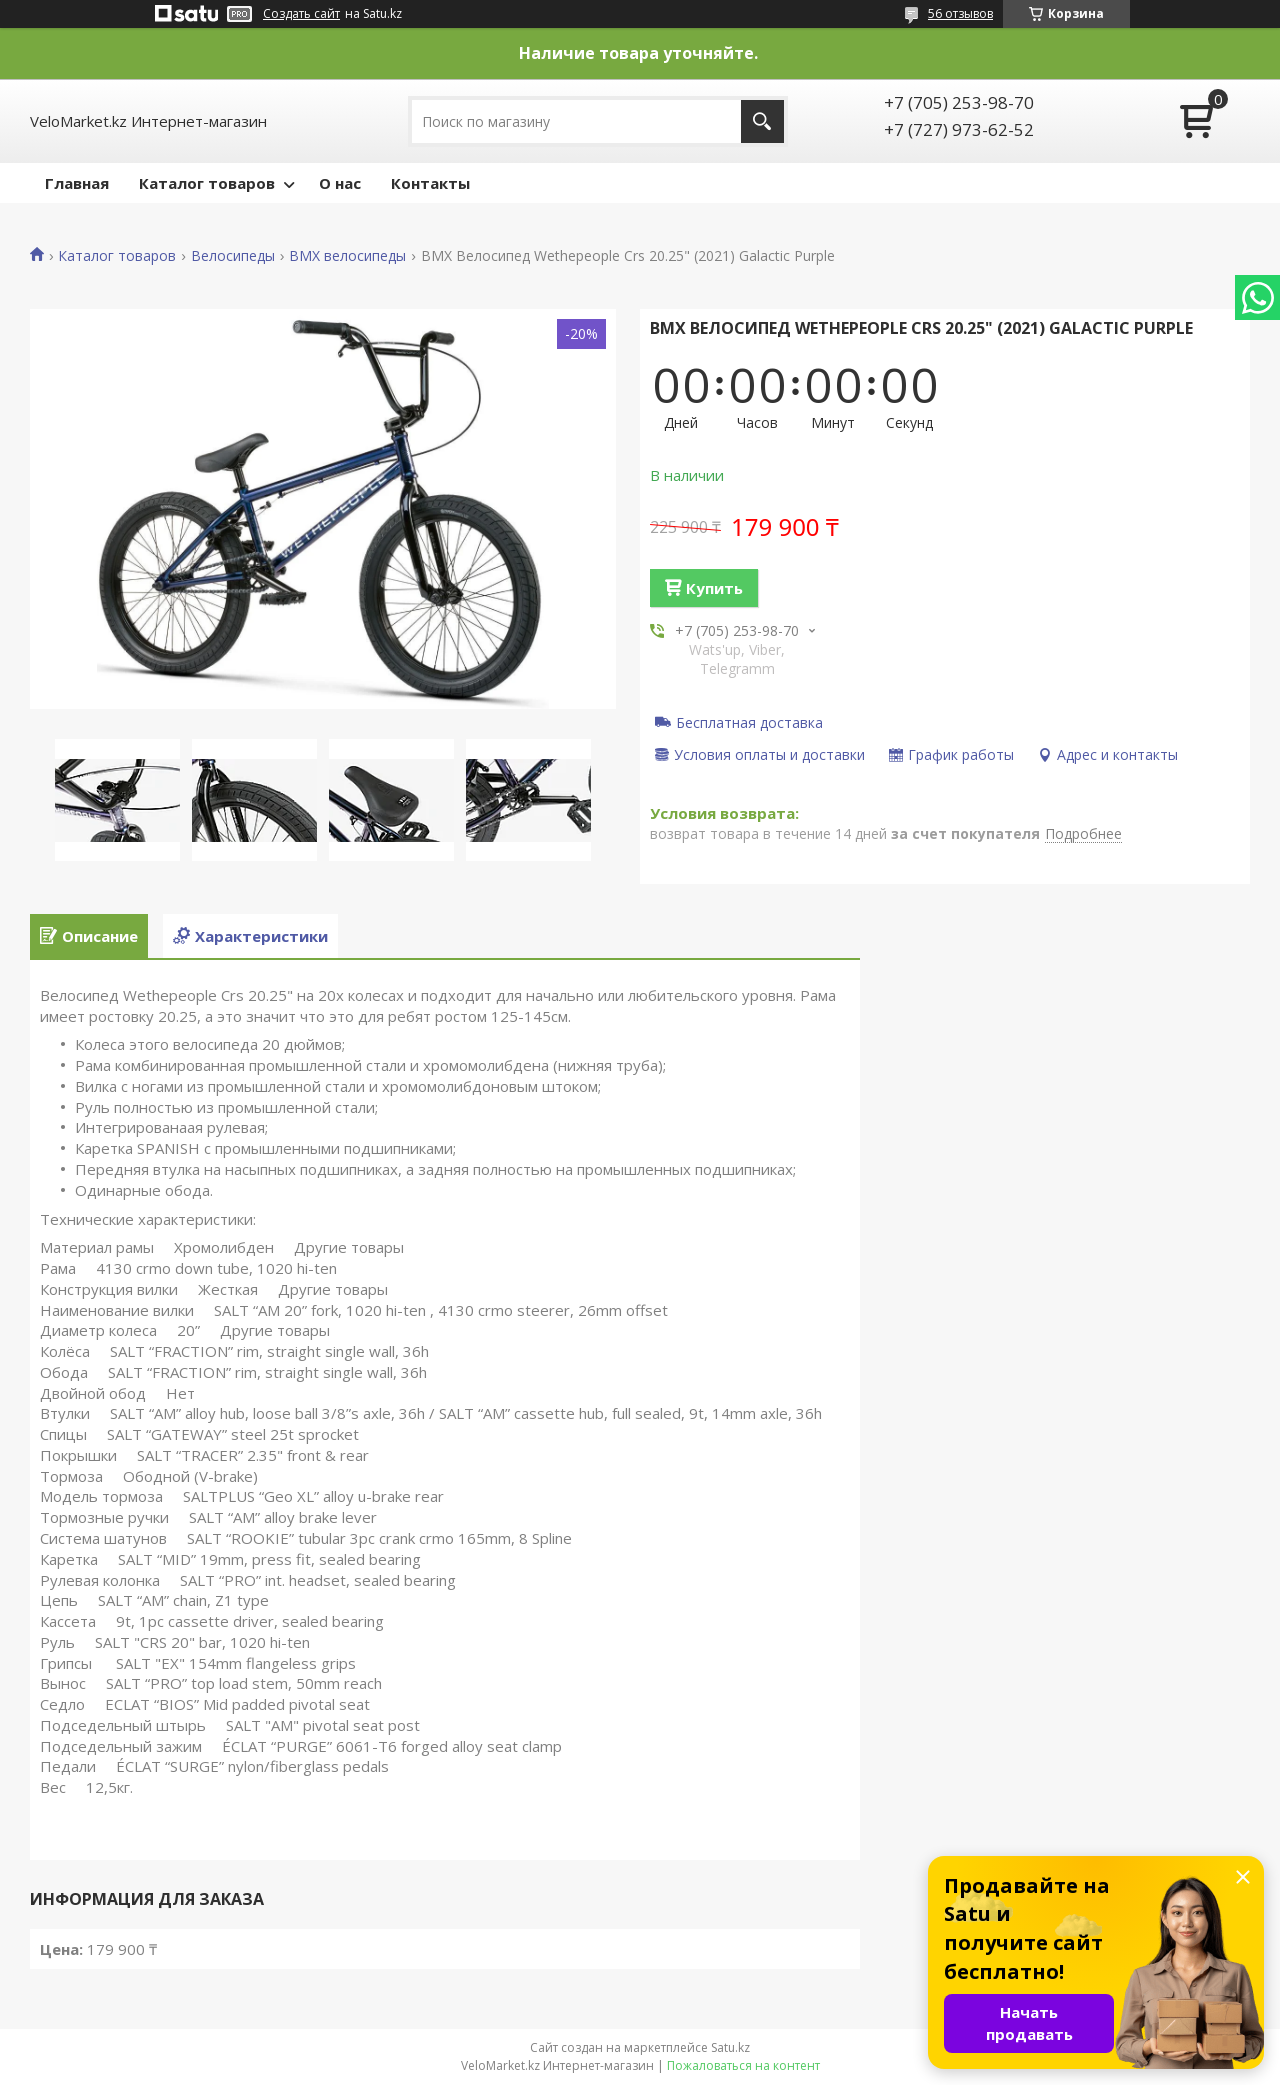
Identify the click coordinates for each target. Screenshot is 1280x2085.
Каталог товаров (207, 183)
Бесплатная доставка (749, 722)
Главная (77, 183)
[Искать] (762, 121)
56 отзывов (960, 13)
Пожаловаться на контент (743, 2065)
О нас (340, 183)
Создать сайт (301, 14)
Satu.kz (730, 2047)
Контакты (430, 183)
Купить (714, 588)
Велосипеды (233, 256)
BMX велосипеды (347, 256)
